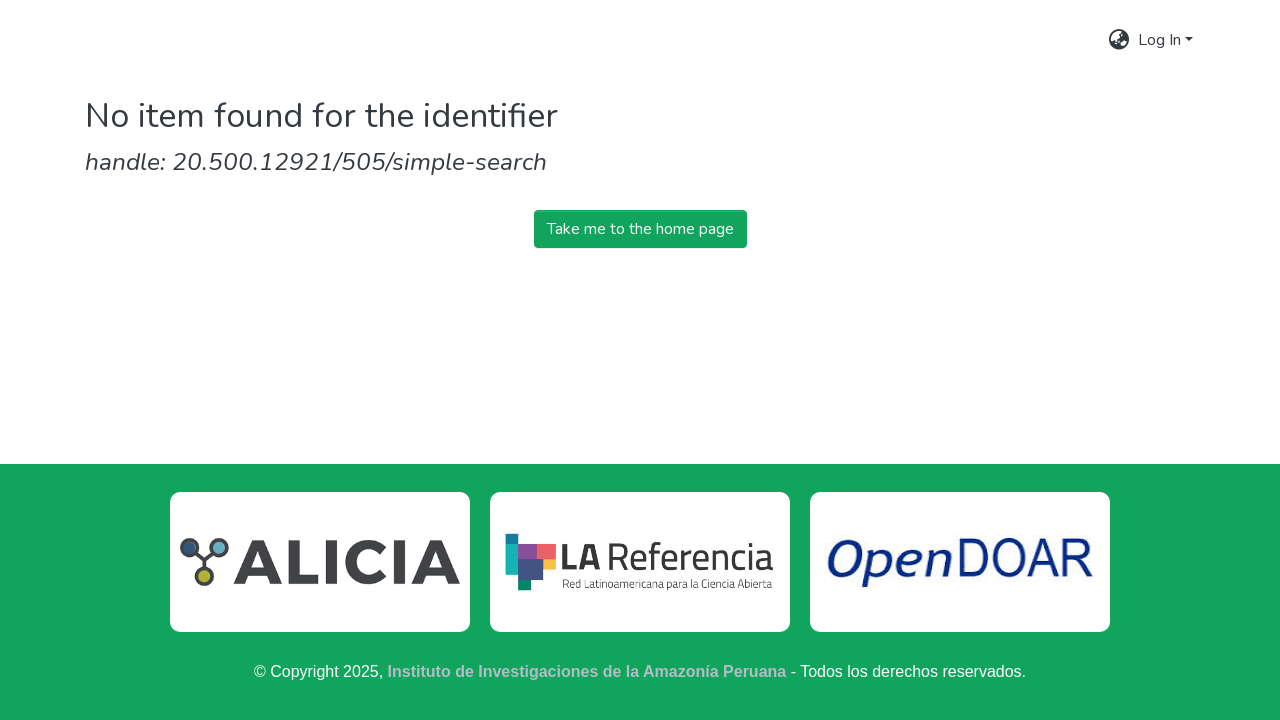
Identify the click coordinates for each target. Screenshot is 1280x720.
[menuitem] (1119, 40)
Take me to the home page (640, 229)
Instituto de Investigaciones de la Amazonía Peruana (587, 671)
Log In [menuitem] (1159, 40)
